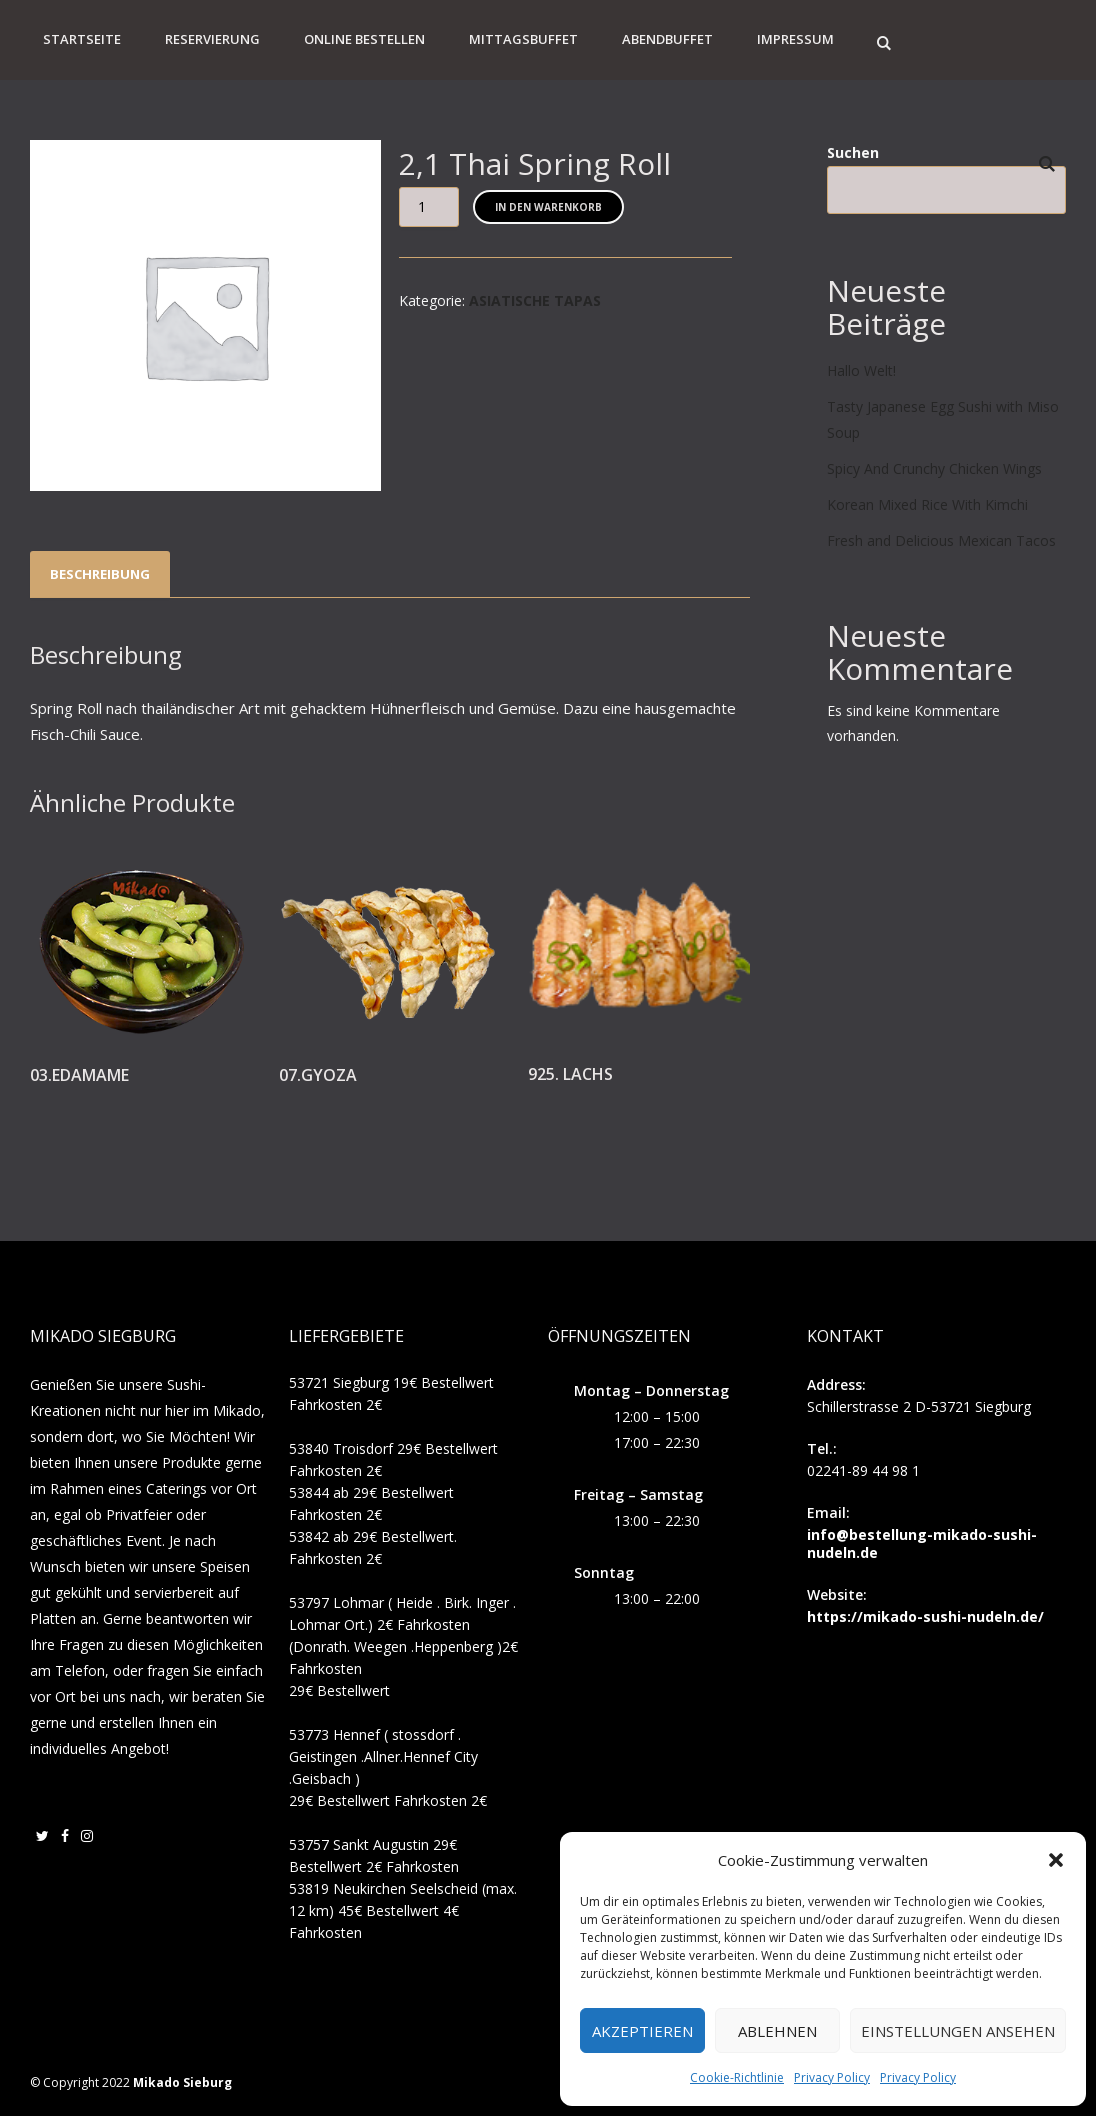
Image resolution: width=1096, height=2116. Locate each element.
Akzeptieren (642, 2031)
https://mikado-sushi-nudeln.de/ (925, 1616)
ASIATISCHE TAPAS (535, 300)
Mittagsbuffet (523, 39)
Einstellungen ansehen (958, 2031)
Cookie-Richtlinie (737, 2077)
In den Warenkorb (548, 207)
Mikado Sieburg (182, 2082)
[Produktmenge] (429, 207)
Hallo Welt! (861, 370)
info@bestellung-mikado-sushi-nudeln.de (922, 1543)
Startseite (82, 39)
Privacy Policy (832, 2077)
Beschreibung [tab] (100, 574)
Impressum (795, 39)
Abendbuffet (667, 39)
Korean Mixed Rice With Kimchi (927, 504)
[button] (1056, 1860)
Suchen (853, 152)
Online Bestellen (364, 39)
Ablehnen (777, 2031)
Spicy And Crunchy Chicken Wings (934, 468)
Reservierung (212, 39)
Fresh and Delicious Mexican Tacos (941, 540)
